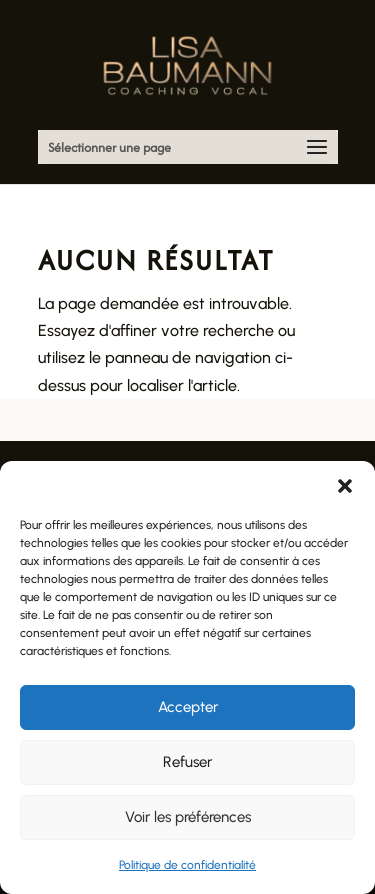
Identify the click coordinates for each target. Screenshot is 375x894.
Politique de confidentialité (187, 865)
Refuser (187, 762)
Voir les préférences (188, 817)
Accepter (188, 707)
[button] (345, 486)
